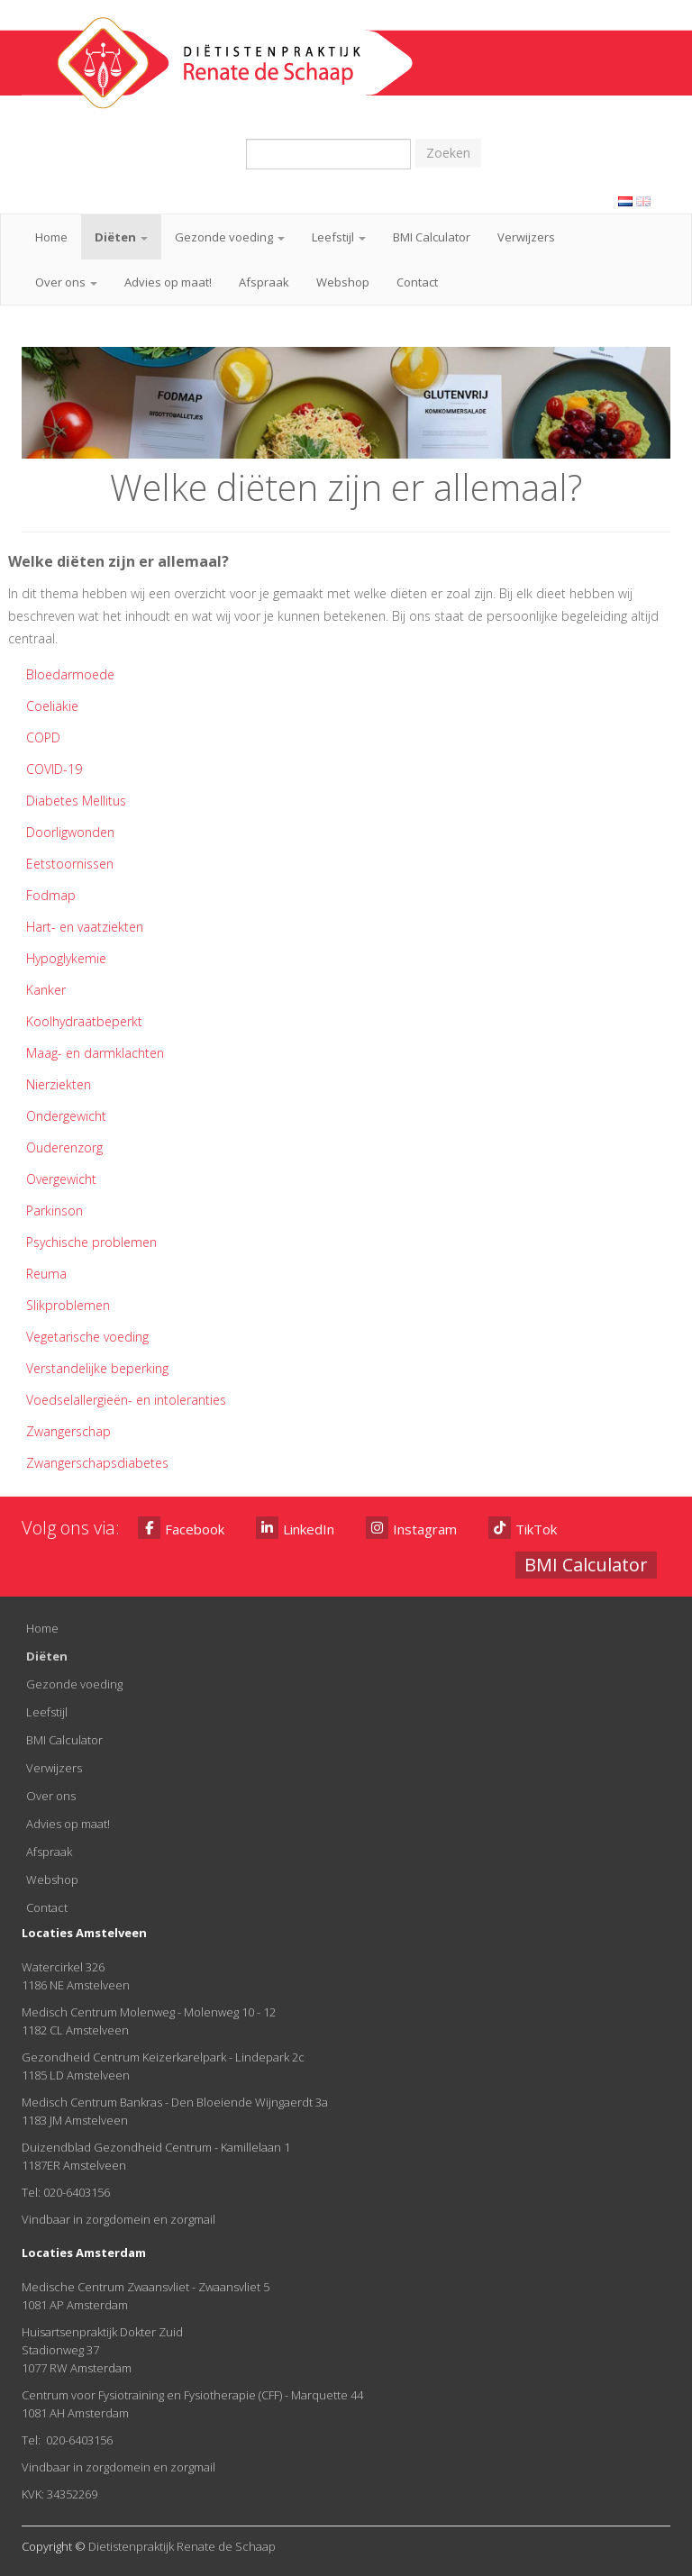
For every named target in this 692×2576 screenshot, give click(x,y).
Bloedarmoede (70, 674)
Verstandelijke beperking (97, 1368)
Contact (417, 282)
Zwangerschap (68, 1431)
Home (51, 237)
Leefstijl (339, 237)
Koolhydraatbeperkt (84, 1021)
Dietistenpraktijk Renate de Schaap (182, 2546)
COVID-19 (54, 769)
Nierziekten (58, 1084)
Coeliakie (52, 706)
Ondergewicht (66, 1115)
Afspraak (264, 282)
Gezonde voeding (230, 237)
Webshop (342, 282)
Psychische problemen (91, 1242)
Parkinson (54, 1210)
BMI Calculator (431, 237)
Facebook (181, 1527)
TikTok (522, 1527)
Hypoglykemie (66, 958)
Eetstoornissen (70, 863)
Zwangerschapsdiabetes (97, 1462)
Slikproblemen (68, 1305)
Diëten (121, 237)
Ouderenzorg (64, 1147)
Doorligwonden (70, 832)
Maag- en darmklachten (95, 1052)
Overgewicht (61, 1179)
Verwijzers (526, 237)
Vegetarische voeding (87, 1336)
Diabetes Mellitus (76, 800)
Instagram (411, 1527)
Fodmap (51, 895)
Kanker (46, 989)
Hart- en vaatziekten (84, 926)
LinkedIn (295, 1527)
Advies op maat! (168, 282)
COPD (43, 737)
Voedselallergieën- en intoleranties (126, 1399)
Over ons (66, 282)
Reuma (46, 1273)
